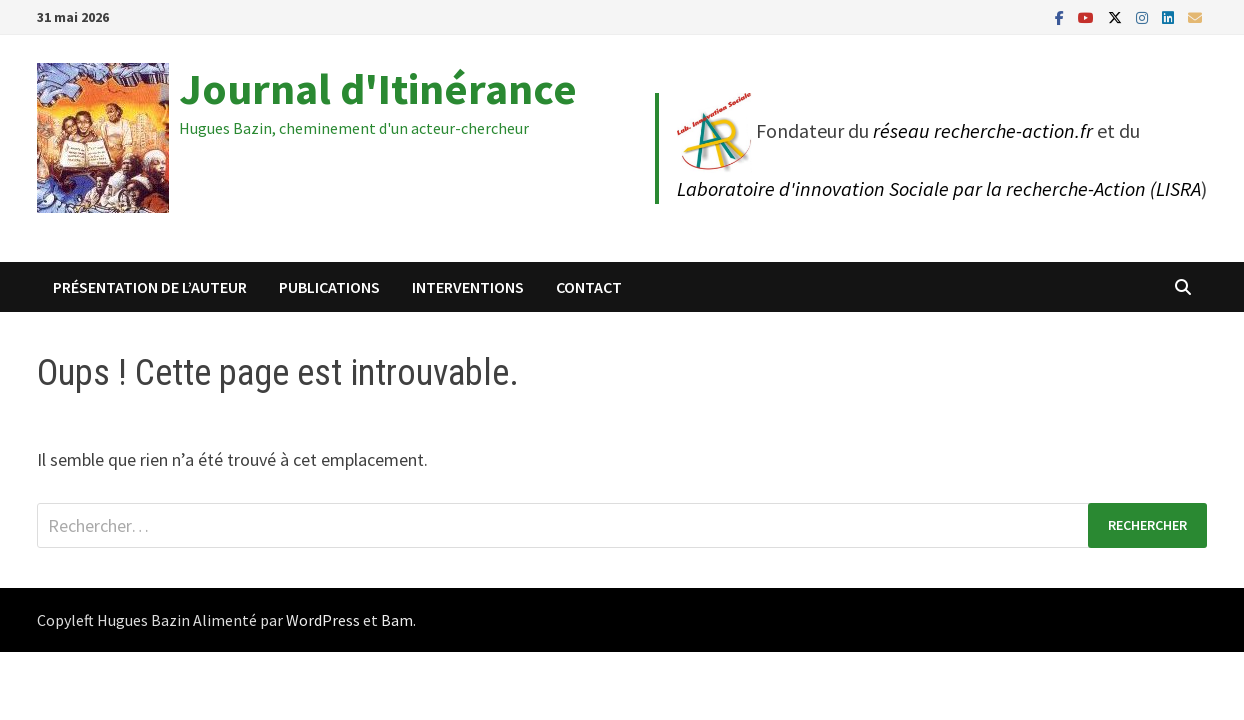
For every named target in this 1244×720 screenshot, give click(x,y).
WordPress (323, 620)
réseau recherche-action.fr (983, 130)
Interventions (468, 287)
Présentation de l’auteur (150, 287)
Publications (329, 287)
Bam (397, 620)
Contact (589, 287)
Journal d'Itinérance (378, 88)
